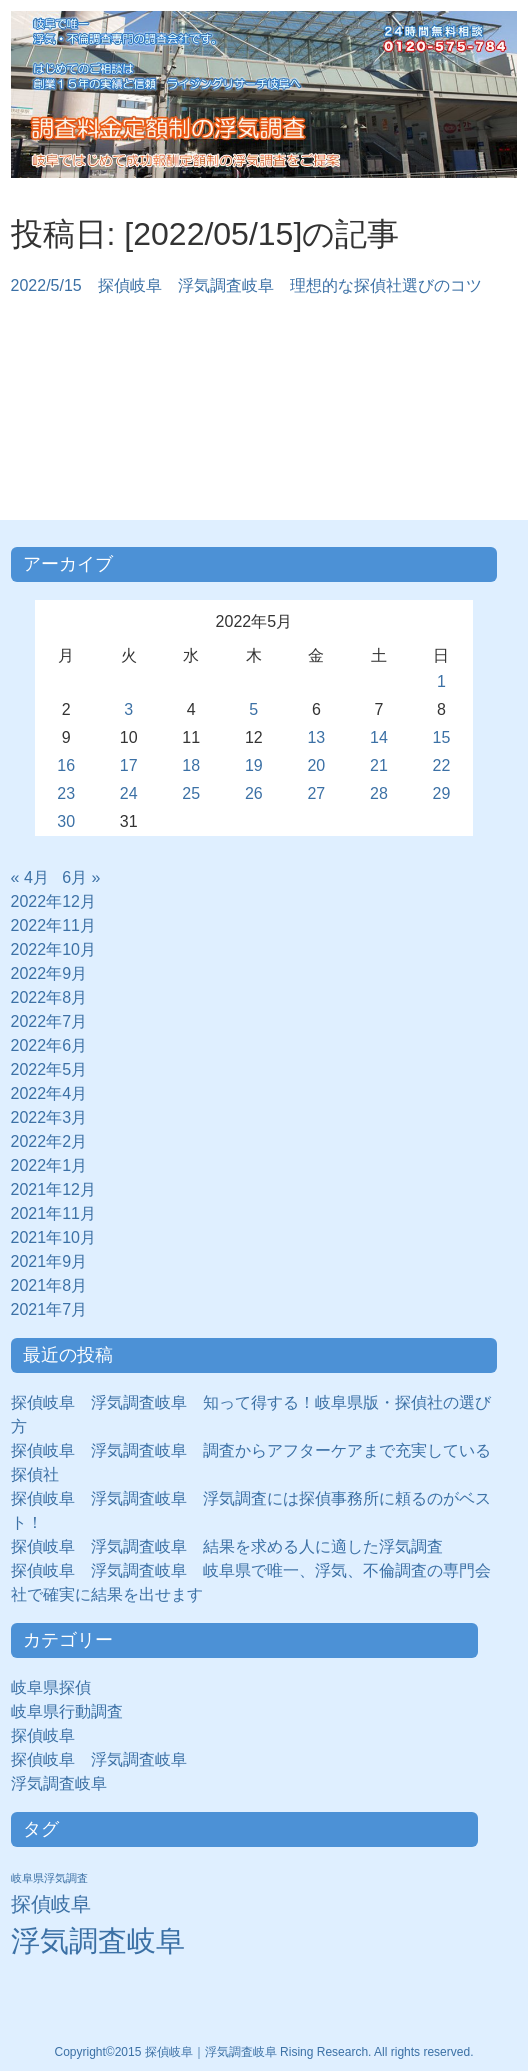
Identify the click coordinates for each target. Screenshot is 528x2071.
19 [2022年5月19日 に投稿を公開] (254, 765)
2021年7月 (49, 1309)
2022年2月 (49, 1141)
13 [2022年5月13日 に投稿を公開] (316, 737)
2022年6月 (49, 1045)
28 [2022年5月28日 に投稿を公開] (379, 793)
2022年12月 (53, 901)
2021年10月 (53, 1237)
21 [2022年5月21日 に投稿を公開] (379, 765)
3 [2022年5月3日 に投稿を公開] (128, 709)
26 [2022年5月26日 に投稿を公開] (254, 793)
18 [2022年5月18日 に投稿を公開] (191, 765)
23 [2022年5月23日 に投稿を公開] (66, 793)
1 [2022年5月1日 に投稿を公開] (441, 681)
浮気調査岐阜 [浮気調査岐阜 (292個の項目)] (98, 1940)
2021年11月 (53, 1213)
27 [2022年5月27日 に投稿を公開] (316, 793)
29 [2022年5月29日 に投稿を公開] (442, 793)
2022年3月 (49, 1117)
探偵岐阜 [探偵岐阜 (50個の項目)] (51, 1904)
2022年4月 (49, 1093)
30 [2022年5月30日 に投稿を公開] (66, 821)
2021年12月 (53, 1189)
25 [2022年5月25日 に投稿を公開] (191, 793)
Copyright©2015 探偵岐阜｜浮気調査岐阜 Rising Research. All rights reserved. (264, 2052)
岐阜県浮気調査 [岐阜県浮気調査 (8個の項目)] (49, 1878)
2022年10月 (53, 949)
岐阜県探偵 (51, 1687)
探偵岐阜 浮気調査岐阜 (99, 1759)
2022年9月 (49, 973)
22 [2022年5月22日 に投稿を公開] (442, 765)
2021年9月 (49, 1261)
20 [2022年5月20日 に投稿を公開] (316, 765)
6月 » (81, 877)
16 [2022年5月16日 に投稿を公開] (66, 765)
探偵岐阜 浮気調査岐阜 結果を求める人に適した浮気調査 (227, 1546)
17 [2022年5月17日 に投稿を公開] (129, 765)
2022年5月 (49, 1069)
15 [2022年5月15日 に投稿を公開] (442, 737)
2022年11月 (53, 925)
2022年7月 (49, 1021)
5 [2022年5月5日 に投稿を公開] (253, 709)
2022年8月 (49, 997)
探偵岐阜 (51, 1735)
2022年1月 (49, 1165)
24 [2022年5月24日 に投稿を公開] (129, 793)
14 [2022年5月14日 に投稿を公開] (379, 737)
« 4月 (30, 877)
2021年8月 (49, 1285)
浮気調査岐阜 (59, 1783)
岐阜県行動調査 (67, 1711)
